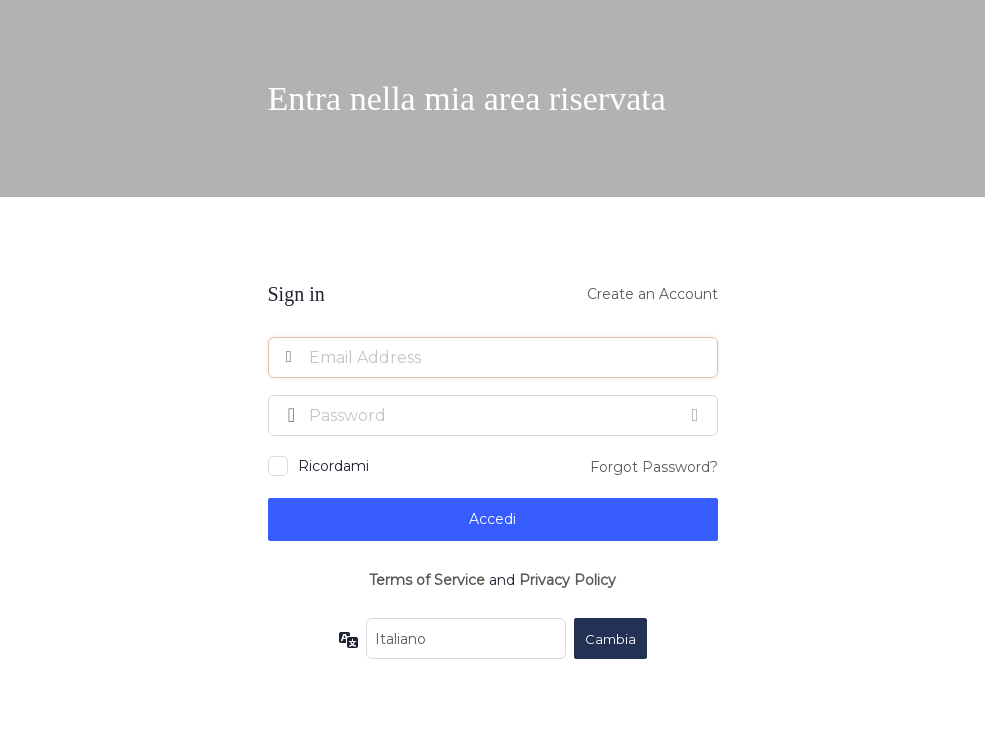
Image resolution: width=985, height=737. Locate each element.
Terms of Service (427, 580)
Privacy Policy (567, 580)
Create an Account (652, 294)
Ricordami (333, 466)
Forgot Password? (654, 467)
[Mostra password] (698, 415)
